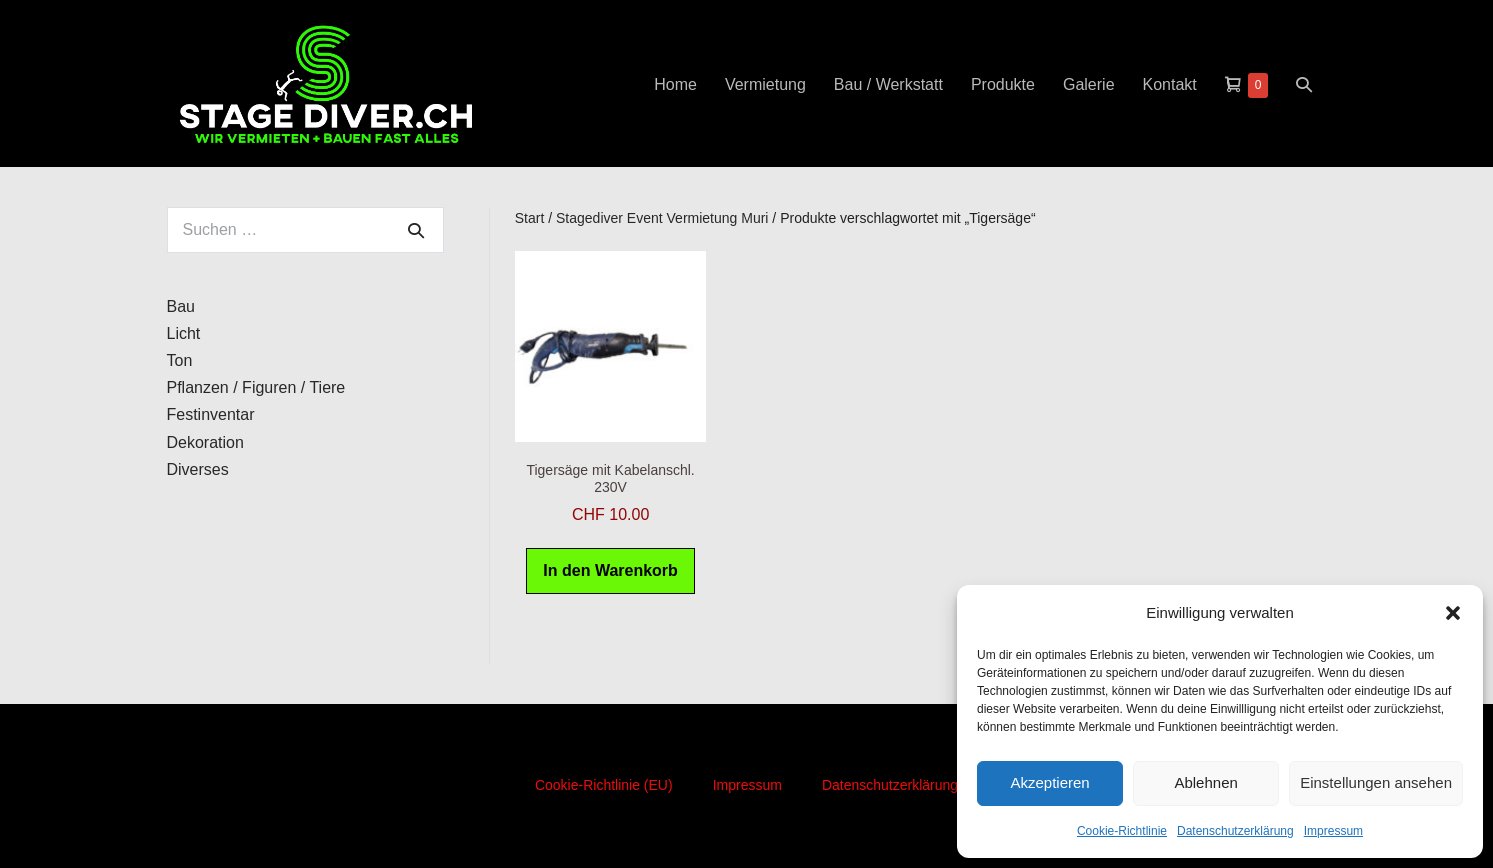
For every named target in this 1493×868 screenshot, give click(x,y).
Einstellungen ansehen (1376, 782)
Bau (181, 306)
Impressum (1333, 831)
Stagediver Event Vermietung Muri (662, 218)
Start (530, 218)
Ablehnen (1205, 782)
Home (675, 84)
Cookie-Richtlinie (1122, 831)
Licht (184, 333)
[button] (1453, 613)
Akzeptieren (1049, 782)
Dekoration (205, 442)
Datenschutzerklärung (1235, 831)
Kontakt (1170, 84)
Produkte (1003, 84)
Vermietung (765, 84)
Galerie (1089, 84)
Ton (180, 360)
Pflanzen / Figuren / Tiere (256, 387)
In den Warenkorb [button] (610, 570)
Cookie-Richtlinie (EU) (604, 785)
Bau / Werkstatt (888, 84)
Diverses (198, 469)
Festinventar (211, 414)
